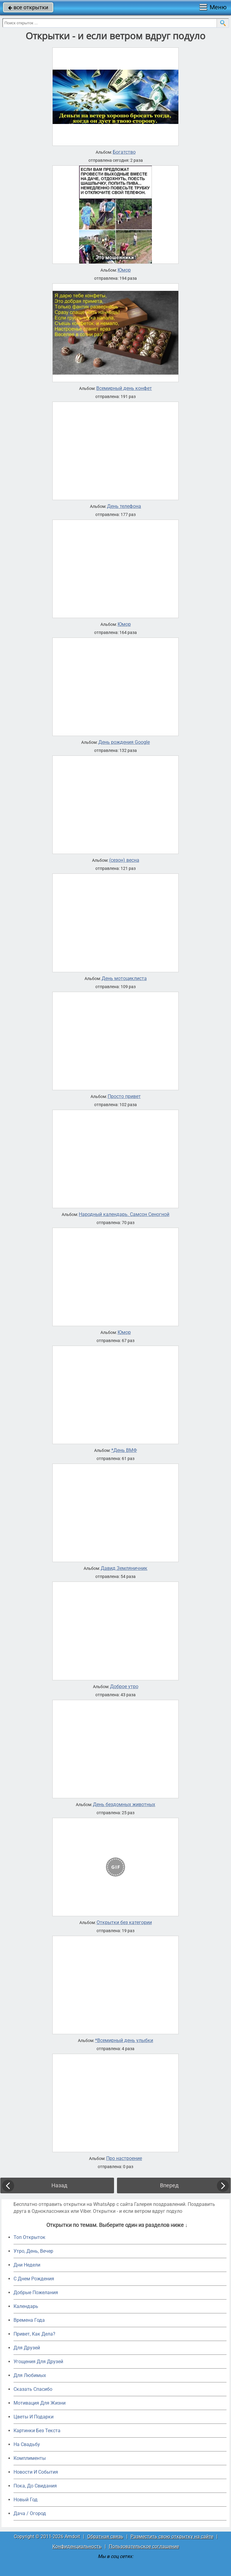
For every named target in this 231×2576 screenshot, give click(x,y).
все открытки (28, 7)
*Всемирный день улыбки (124, 2040)
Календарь (26, 2306)
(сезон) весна (124, 860)
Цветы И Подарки (34, 2417)
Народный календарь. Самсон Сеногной (124, 1214)
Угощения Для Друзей (38, 2361)
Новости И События (36, 2472)
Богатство (124, 152)
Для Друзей (27, 2348)
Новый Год (26, 2499)
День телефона (124, 506)
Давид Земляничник (124, 1568)
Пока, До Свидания (35, 2486)
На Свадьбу (27, 2444)
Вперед (169, 2185)
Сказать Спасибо (33, 2389)
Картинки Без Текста (37, 2430)
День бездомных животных (124, 1804)
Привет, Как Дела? (34, 2334)
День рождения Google (124, 742)
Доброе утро (124, 1686)
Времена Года (29, 2320)
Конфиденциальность (77, 2546)
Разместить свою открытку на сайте (172, 2536)
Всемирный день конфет (124, 388)
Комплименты (30, 2458)
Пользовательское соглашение (144, 2546)
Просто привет (124, 1096)
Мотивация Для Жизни (40, 2403)
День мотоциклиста (124, 978)
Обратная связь (105, 2536)
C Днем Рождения (34, 2279)
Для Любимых (30, 2375)
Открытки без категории (124, 1922)
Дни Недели (27, 2265)
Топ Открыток (29, 2237)
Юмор (124, 270)
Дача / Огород (30, 2513)
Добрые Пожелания (36, 2292)
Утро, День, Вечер (33, 2251)
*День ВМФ (124, 1450)
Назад (59, 2185)
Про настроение (124, 2158)
